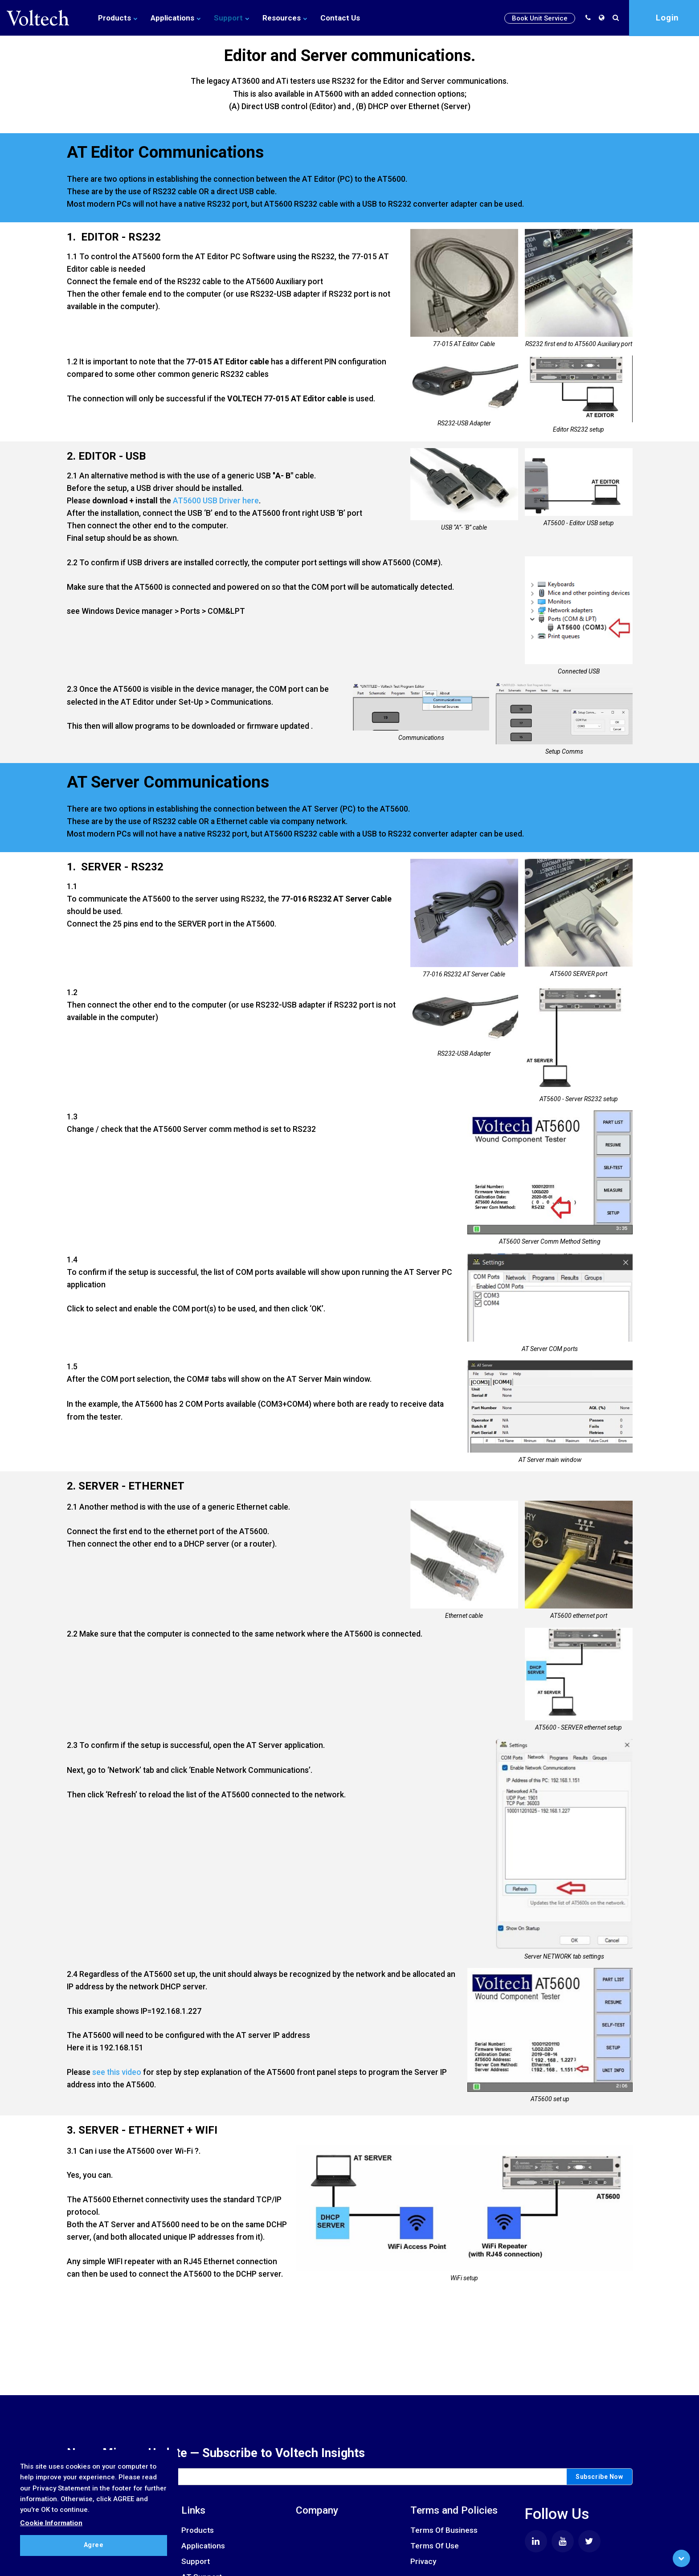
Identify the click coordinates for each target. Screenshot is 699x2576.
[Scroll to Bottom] (681, 2558)
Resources (284, 17)
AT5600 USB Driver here (216, 500)
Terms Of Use (434, 2545)
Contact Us (340, 17)
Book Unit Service (540, 18)
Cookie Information (51, 2523)
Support (231, 17)
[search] (617, 18)
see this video (116, 2075)
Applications (175, 17)
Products (117, 17)
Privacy (423, 2561)
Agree (94, 2545)
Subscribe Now (599, 2476)
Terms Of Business (444, 2530)
